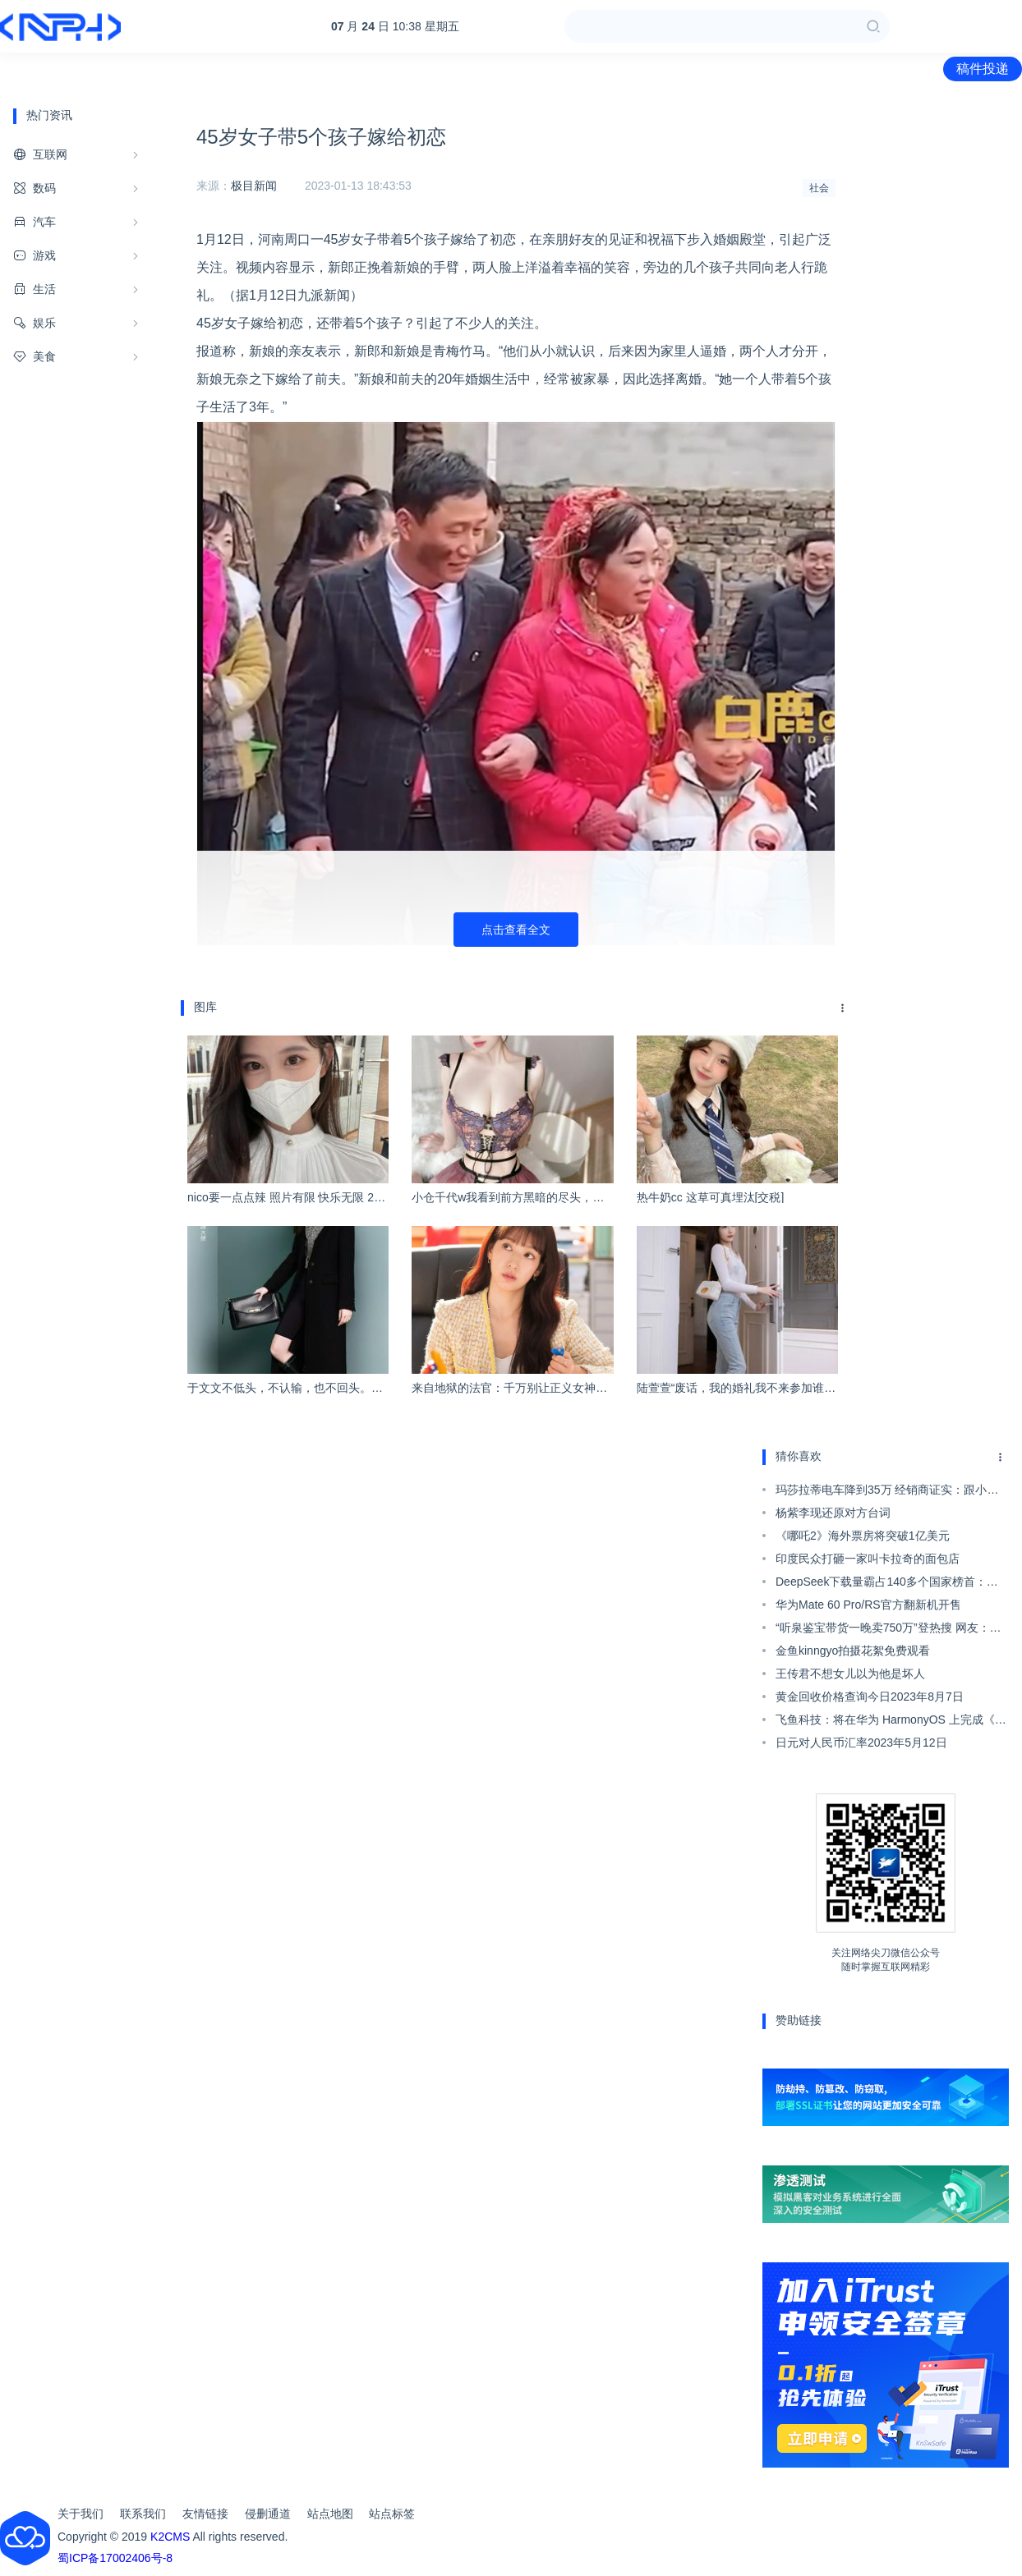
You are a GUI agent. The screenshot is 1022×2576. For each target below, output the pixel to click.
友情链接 (205, 2513)
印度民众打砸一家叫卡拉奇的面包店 (868, 1558)
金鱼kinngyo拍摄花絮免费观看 (853, 1650)
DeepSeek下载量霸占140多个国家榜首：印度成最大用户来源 (887, 1584)
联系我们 (143, 2513)
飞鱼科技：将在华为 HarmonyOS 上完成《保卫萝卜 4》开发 (891, 1722)
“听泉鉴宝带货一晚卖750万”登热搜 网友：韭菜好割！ (888, 1630)
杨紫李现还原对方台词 (833, 1512)
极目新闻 (254, 185)
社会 (819, 188)
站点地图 (330, 2513)
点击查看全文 (515, 929)
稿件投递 (982, 69)
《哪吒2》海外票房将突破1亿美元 (863, 1535)
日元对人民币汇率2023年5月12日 (861, 1742)
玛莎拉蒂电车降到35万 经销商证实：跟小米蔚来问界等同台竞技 (887, 1492)
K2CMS (170, 2536)
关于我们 (81, 2513)
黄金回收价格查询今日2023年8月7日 (870, 1696)
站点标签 (392, 2513)
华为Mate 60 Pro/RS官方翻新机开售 (868, 1604)
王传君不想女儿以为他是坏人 (850, 1673)
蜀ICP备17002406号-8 (115, 2558)
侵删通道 (268, 2513)
